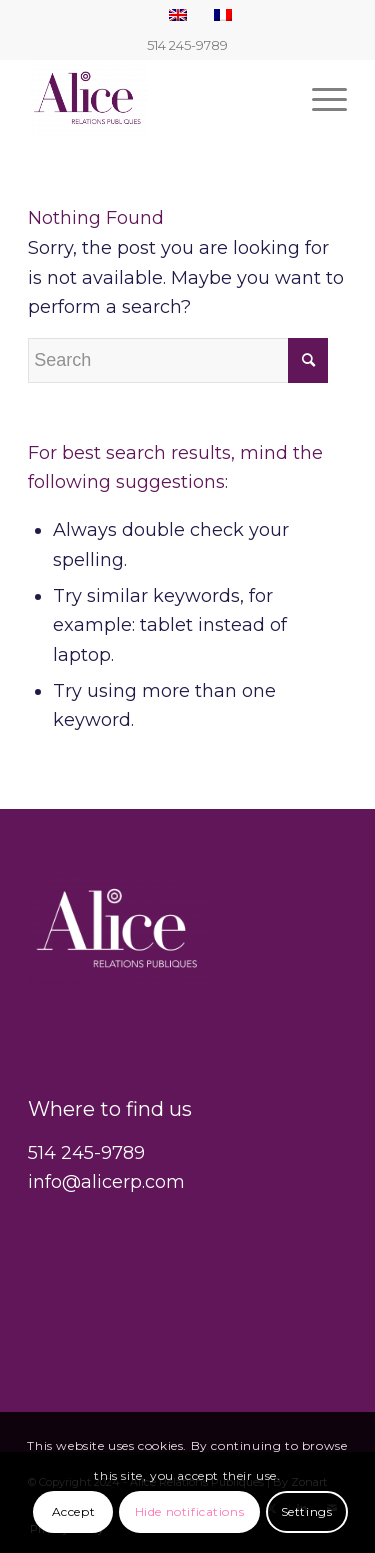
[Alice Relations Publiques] (155, 99)
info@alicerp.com (106, 1182)
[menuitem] (319, 99)
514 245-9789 (86, 1153)
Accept (74, 1511)
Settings (307, 1511)
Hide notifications (190, 1511)
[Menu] (319, 99)
